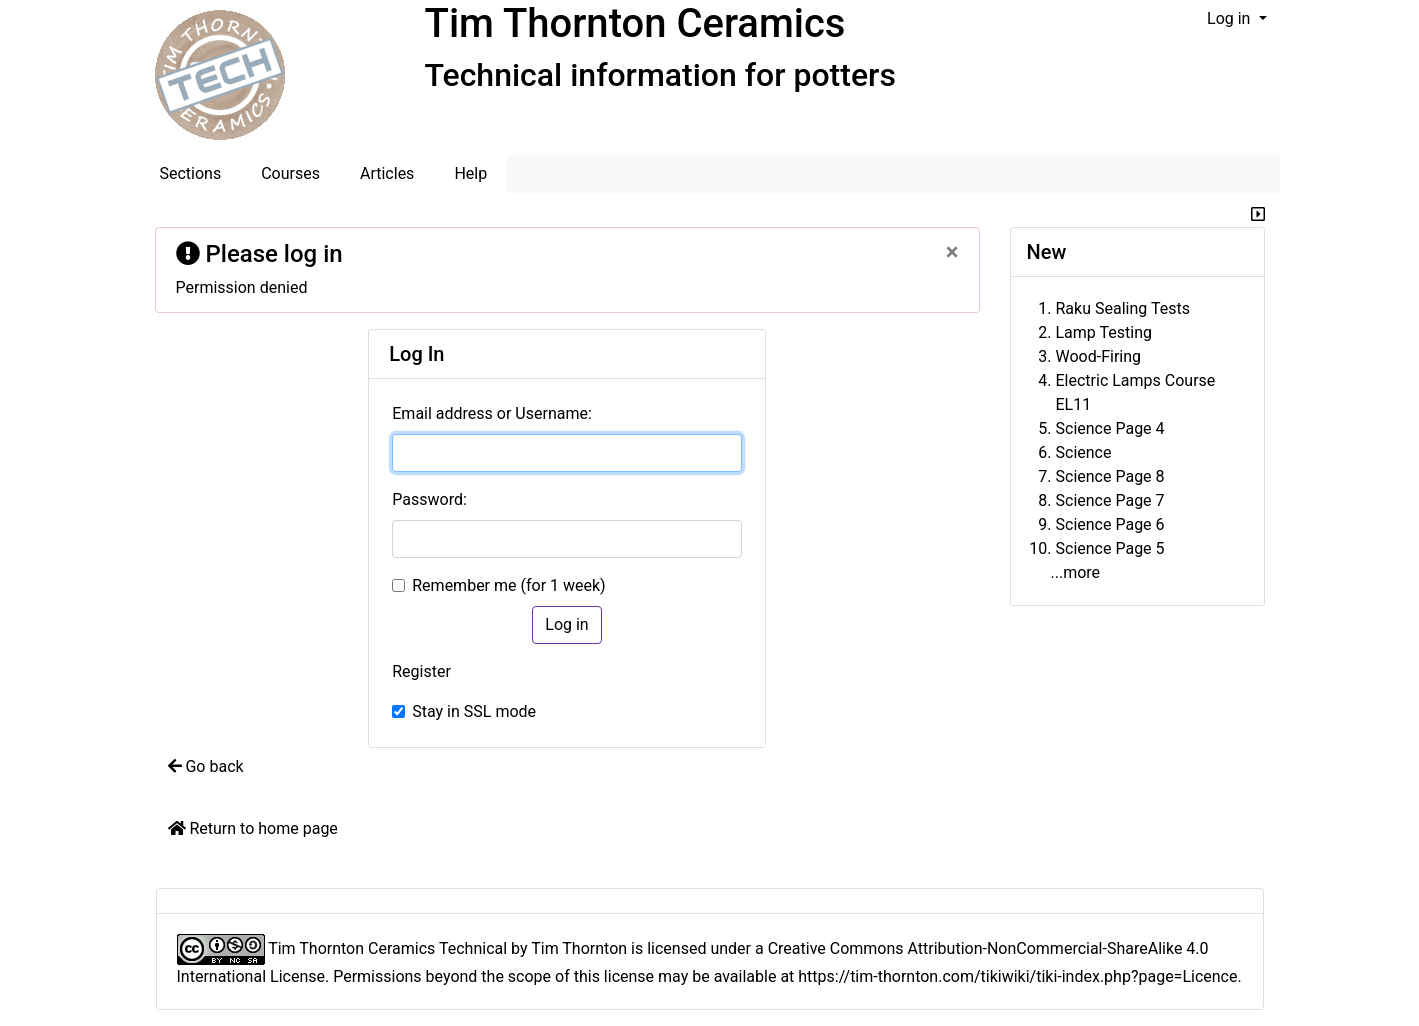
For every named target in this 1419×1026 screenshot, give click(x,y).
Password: (429, 499)
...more (1076, 572)
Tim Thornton (579, 948)
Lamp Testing (1104, 332)
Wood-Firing (1099, 356)
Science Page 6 (1110, 524)
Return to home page (253, 828)
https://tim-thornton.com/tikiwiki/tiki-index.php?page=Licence (1017, 976)
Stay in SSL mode (474, 711)
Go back (206, 766)
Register (421, 671)
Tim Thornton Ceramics (635, 23)
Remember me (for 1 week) (508, 585)
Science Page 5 (1110, 548)
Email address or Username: (492, 413)
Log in (1230, 18)
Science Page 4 (1110, 428)
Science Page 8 (1110, 476)
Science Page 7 (1110, 500)
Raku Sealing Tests (1123, 308)
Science (1084, 452)
